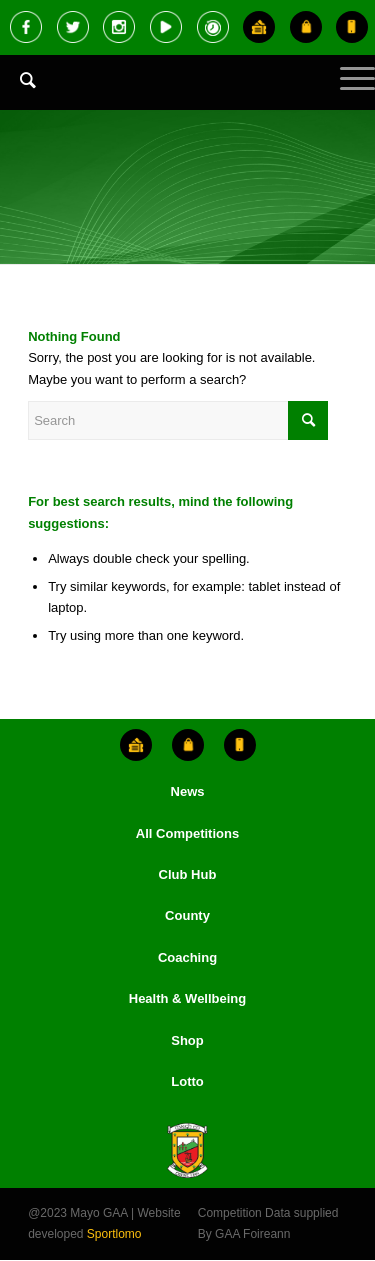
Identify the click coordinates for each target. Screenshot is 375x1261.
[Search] (18, 80)
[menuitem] (18, 95)
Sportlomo (114, 1234)
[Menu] (347, 95)
